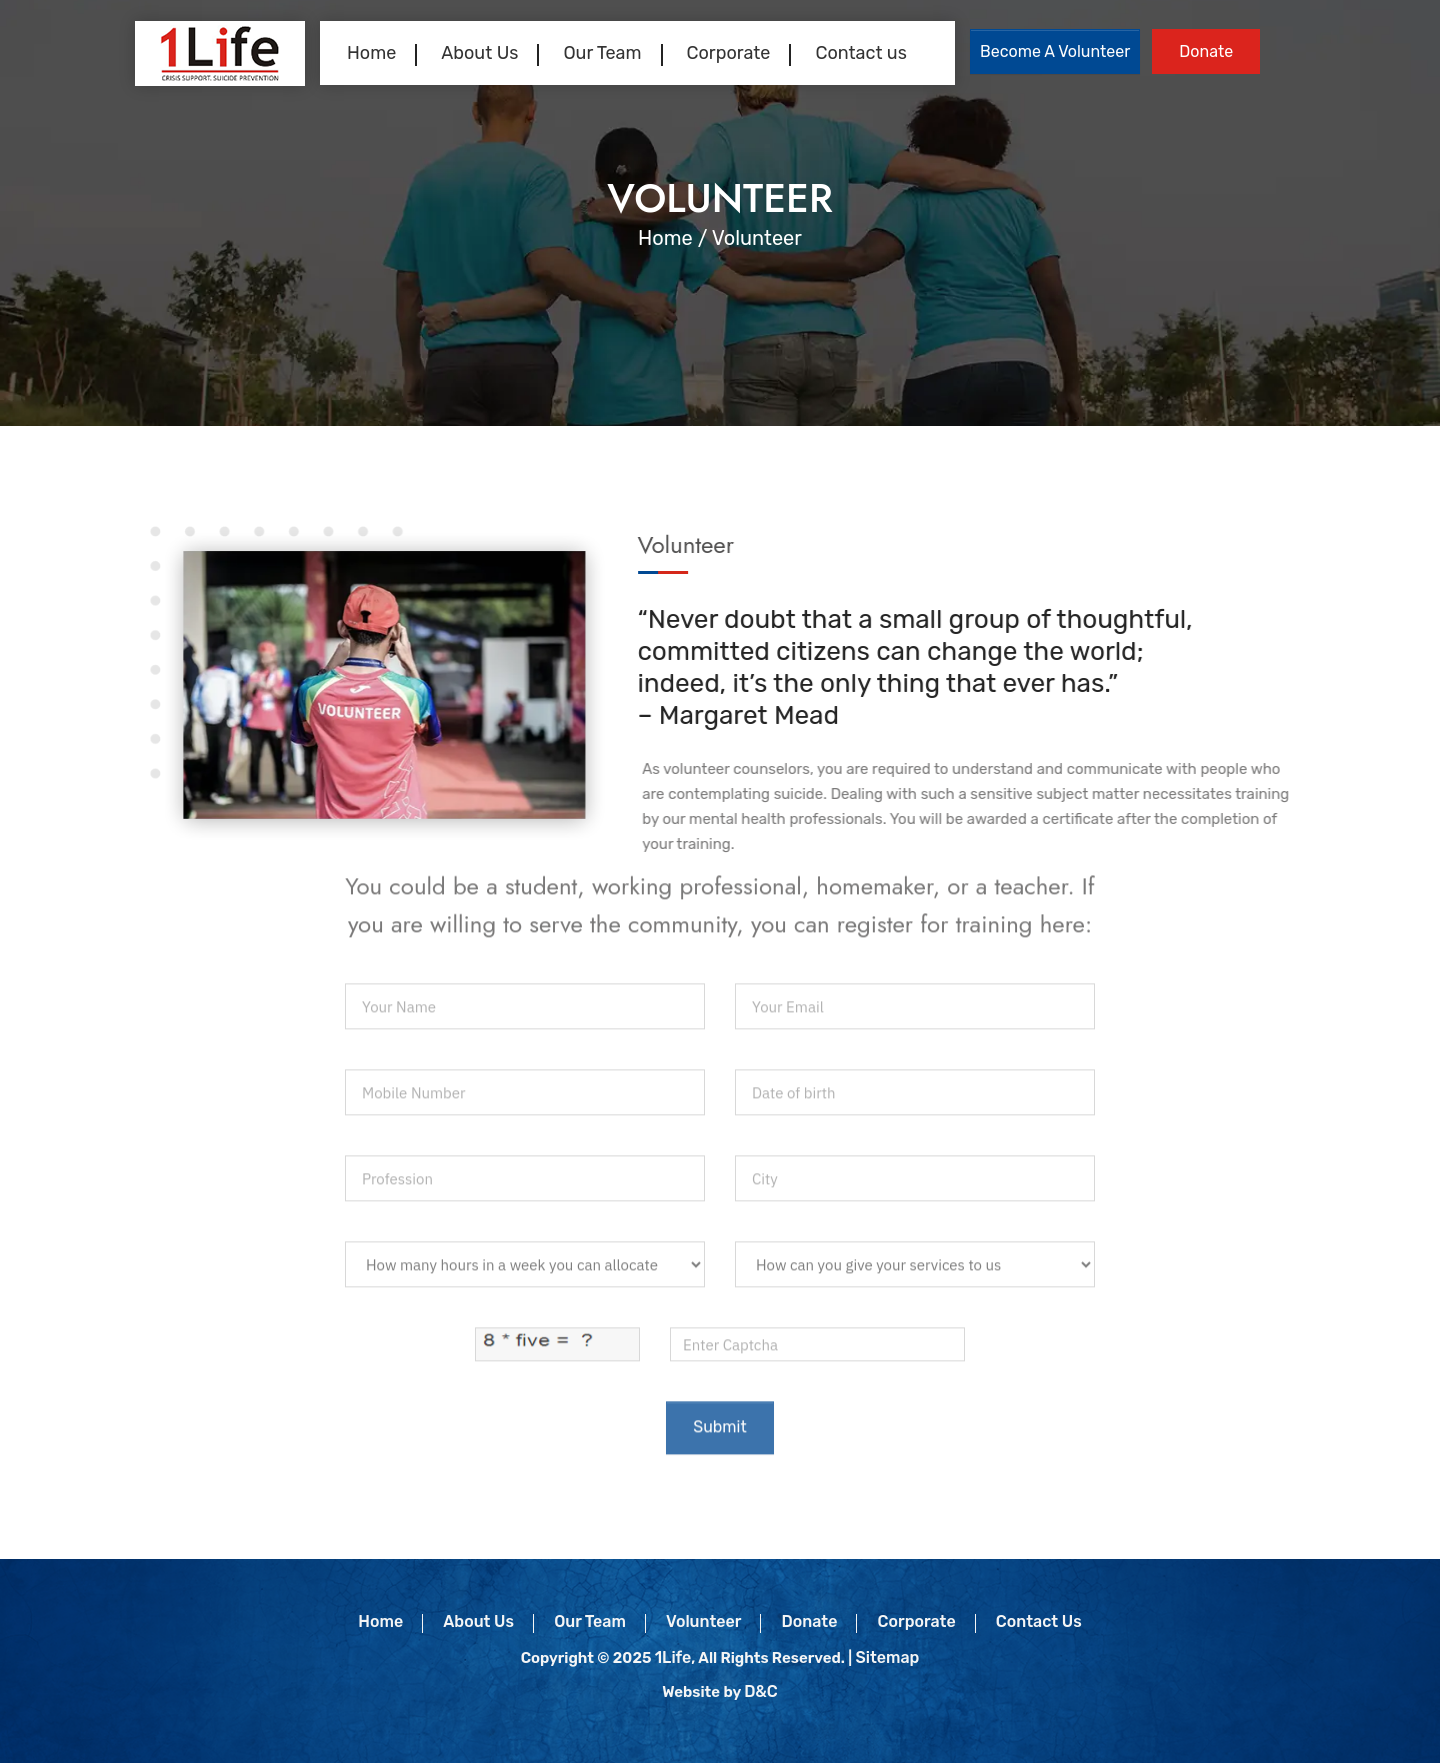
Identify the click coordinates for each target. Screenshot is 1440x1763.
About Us (479, 53)
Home (371, 53)
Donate (1206, 51)
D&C (761, 1691)
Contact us (860, 53)
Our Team (602, 53)
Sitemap (887, 1657)
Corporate (729, 53)
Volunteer (703, 1621)
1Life (673, 1657)
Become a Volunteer (1055, 51)
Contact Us (1039, 1621)
